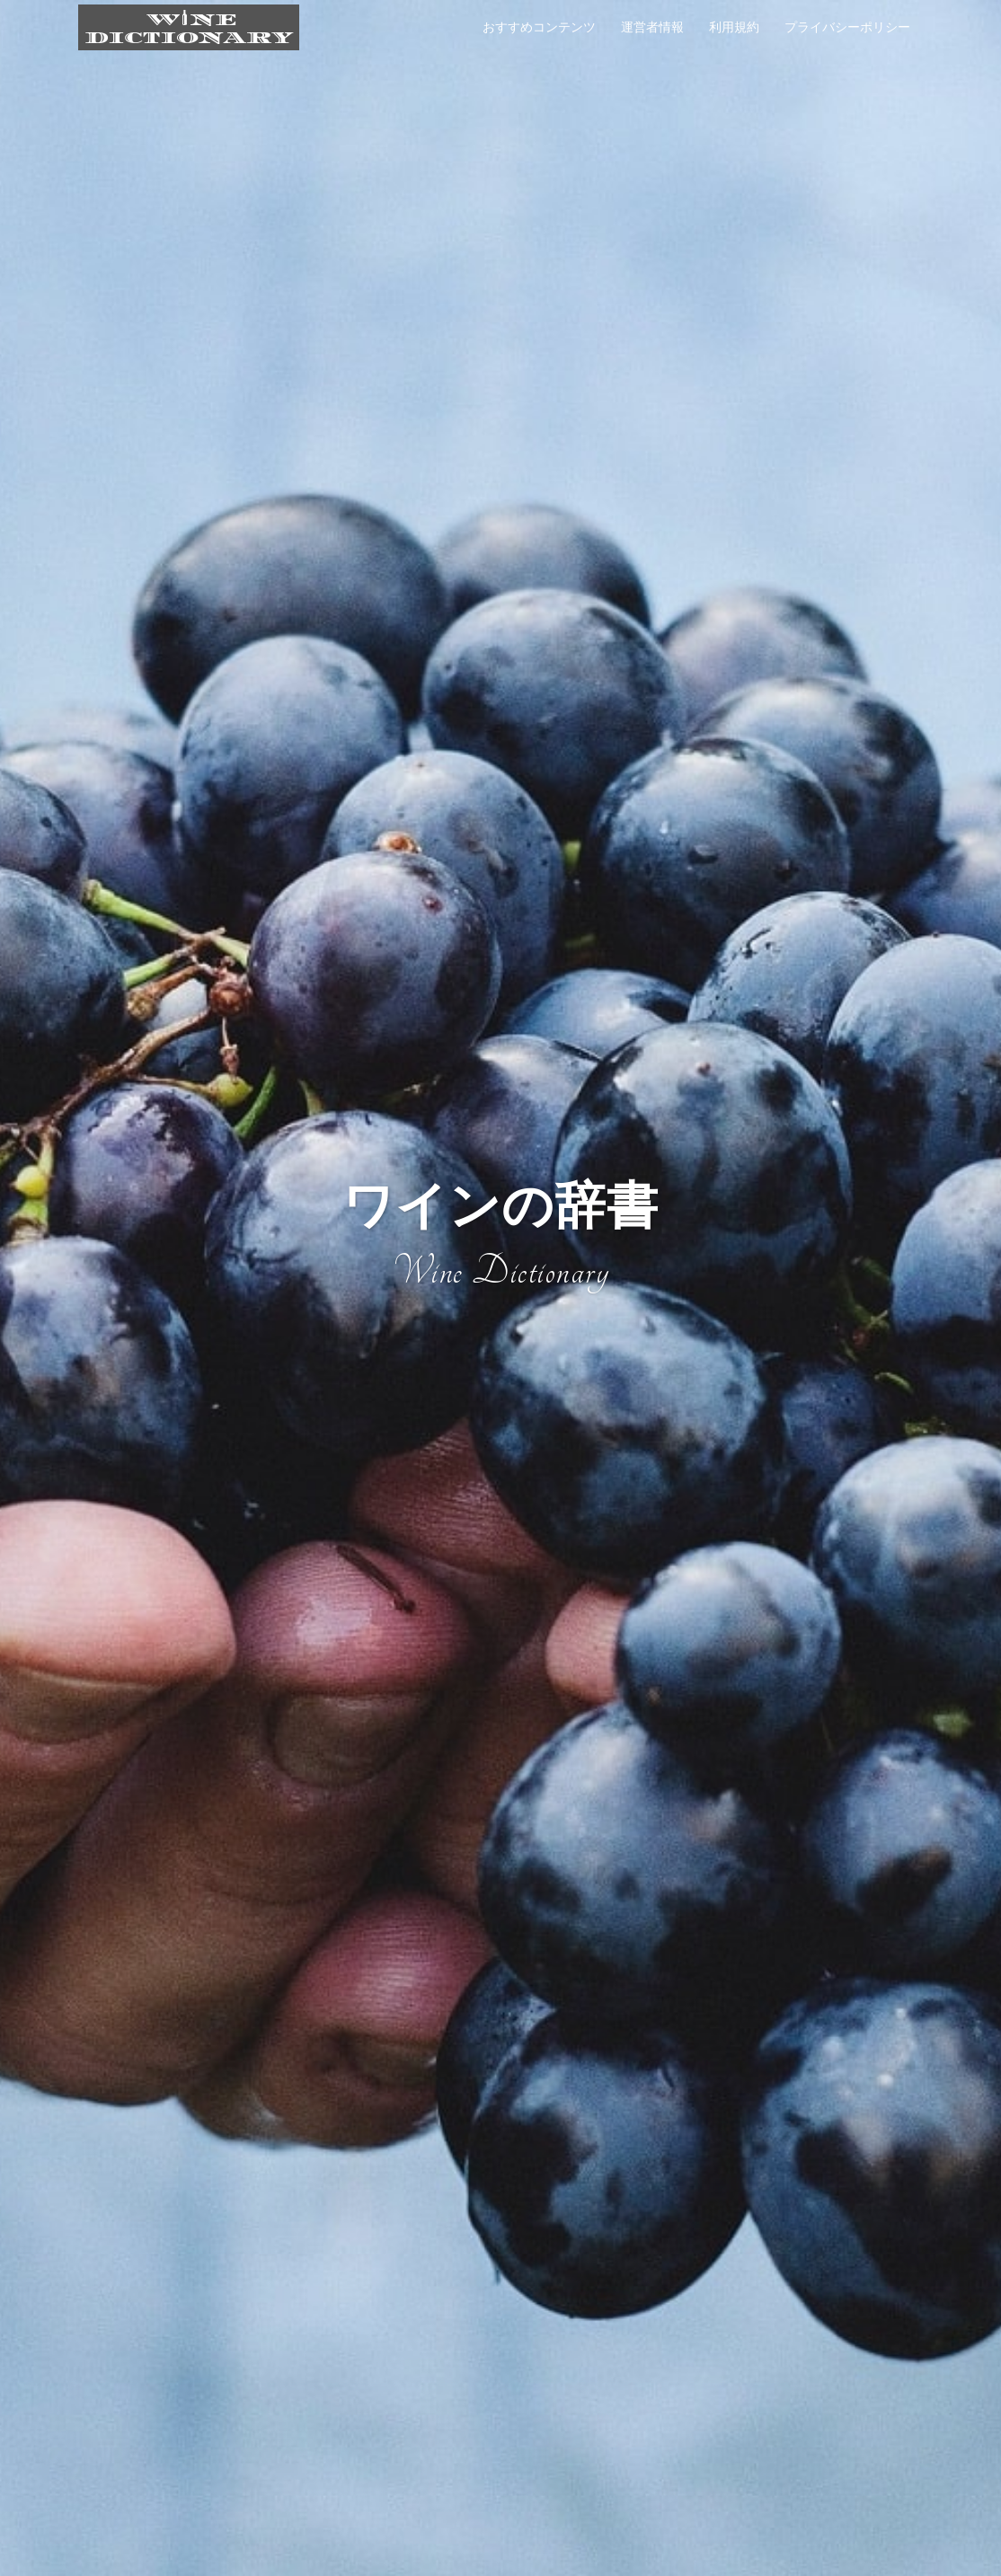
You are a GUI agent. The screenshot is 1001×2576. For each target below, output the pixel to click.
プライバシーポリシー (847, 27)
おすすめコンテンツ (539, 27)
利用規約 (734, 27)
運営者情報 (652, 27)
